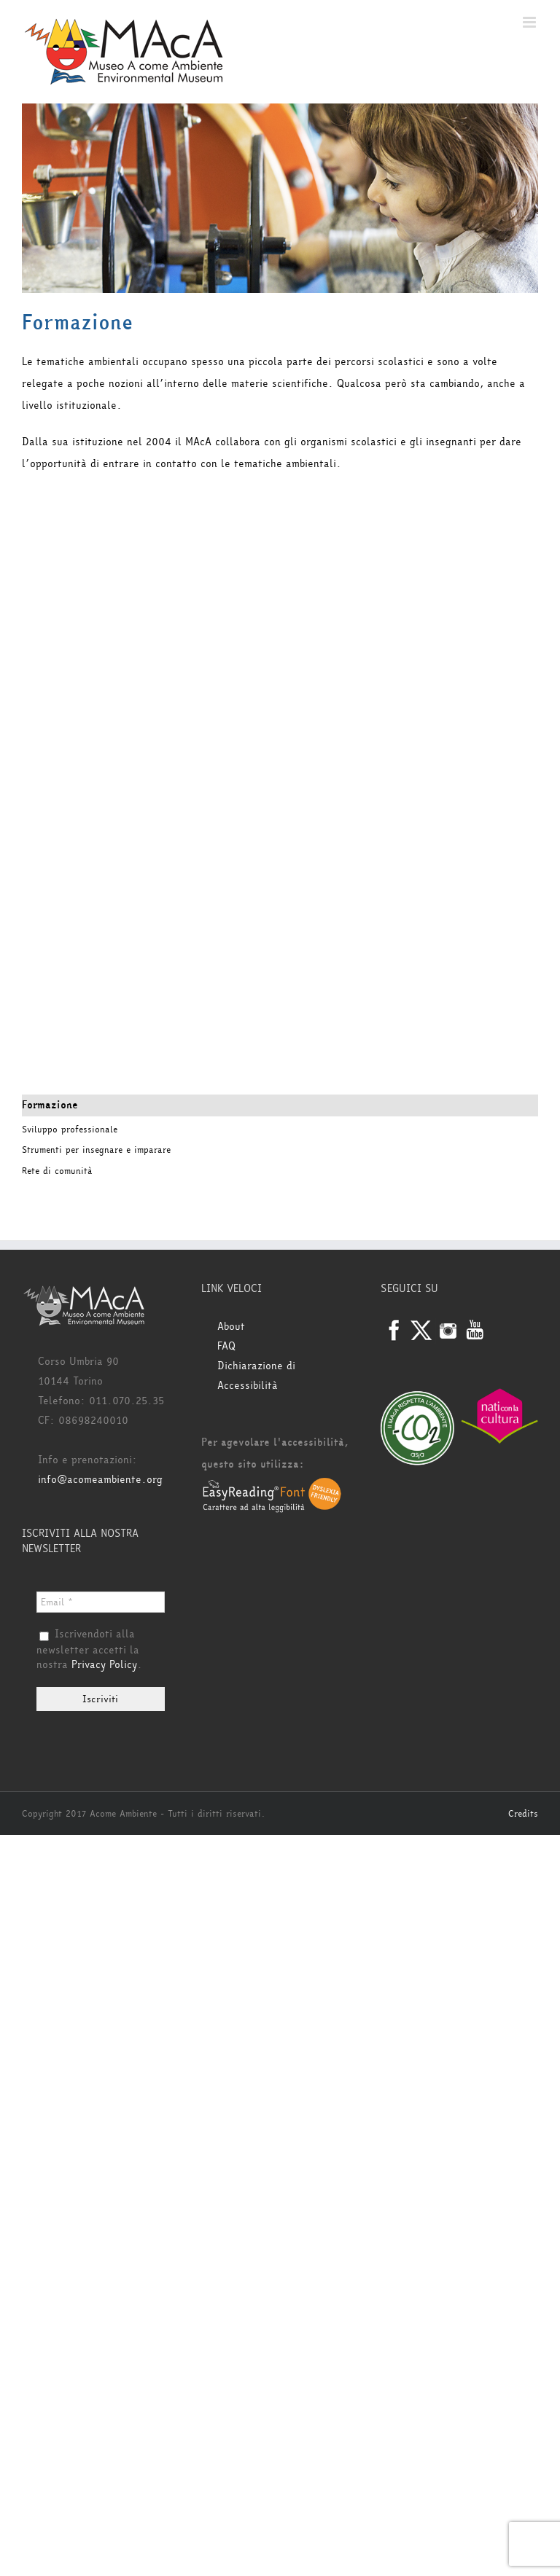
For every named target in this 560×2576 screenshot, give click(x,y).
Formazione (50, 1105)
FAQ (226, 1346)
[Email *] (100, 1602)
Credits (523, 1813)
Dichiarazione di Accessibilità (256, 1375)
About (231, 1326)
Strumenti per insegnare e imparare (96, 1149)
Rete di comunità (57, 1171)
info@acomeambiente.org (100, 1479)
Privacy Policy (104, 1664)
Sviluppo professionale (69, 1129)
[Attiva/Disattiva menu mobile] (530, 22)
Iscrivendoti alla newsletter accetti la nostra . (89, 1649)
